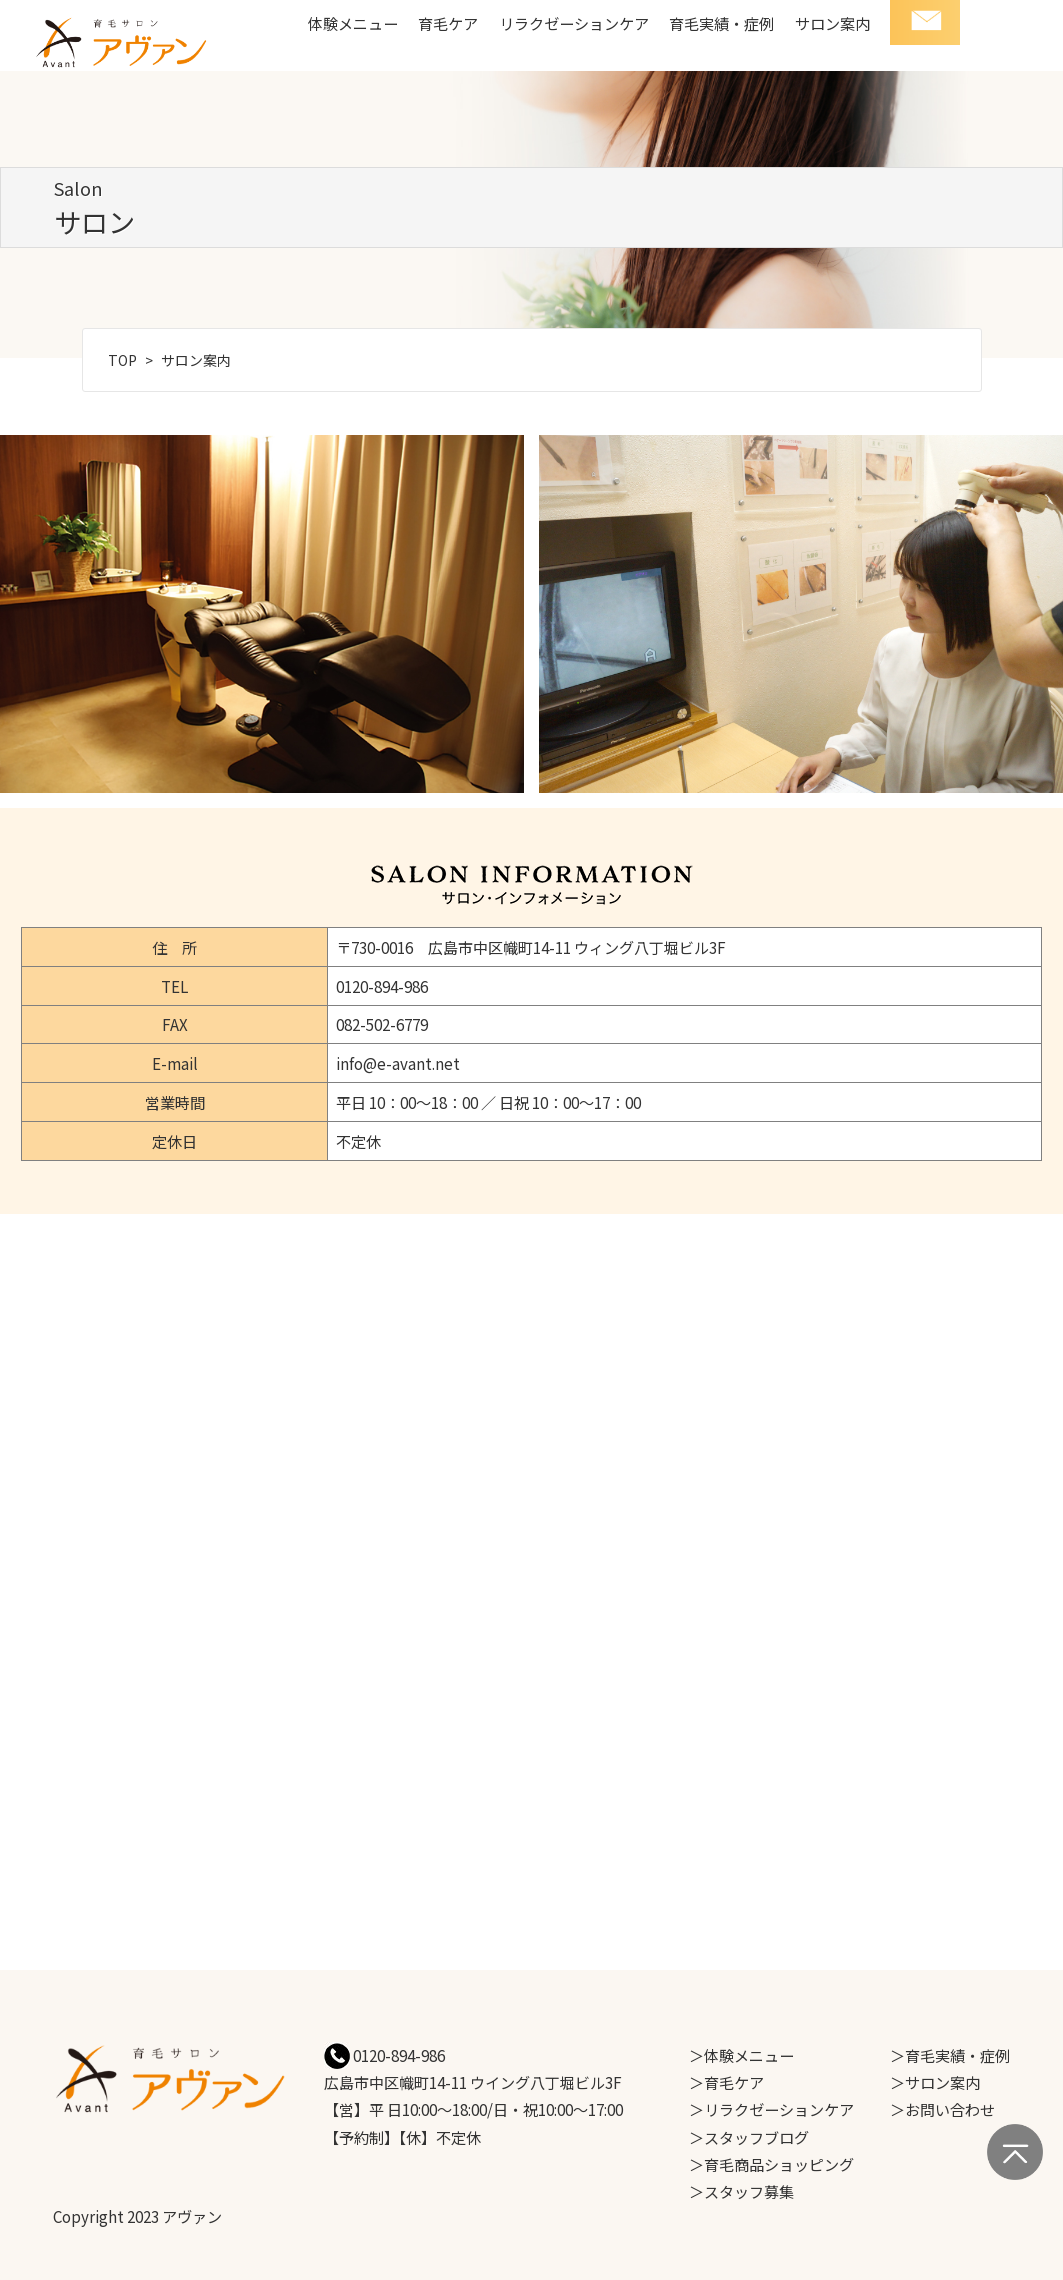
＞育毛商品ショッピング (771, 2164)
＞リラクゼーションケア (771, 2109)
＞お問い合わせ (942, 2109)
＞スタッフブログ (749, 2137)
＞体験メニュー (741, 2055)
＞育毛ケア (726, 2082)
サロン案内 (832, 23)
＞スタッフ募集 (741, 2191)
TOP (122, 360)
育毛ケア (448, 23)
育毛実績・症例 (721, 23)
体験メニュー (353, 23)
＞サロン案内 (935, 2082)
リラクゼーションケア (574, 23)
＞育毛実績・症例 (950, 2055)
